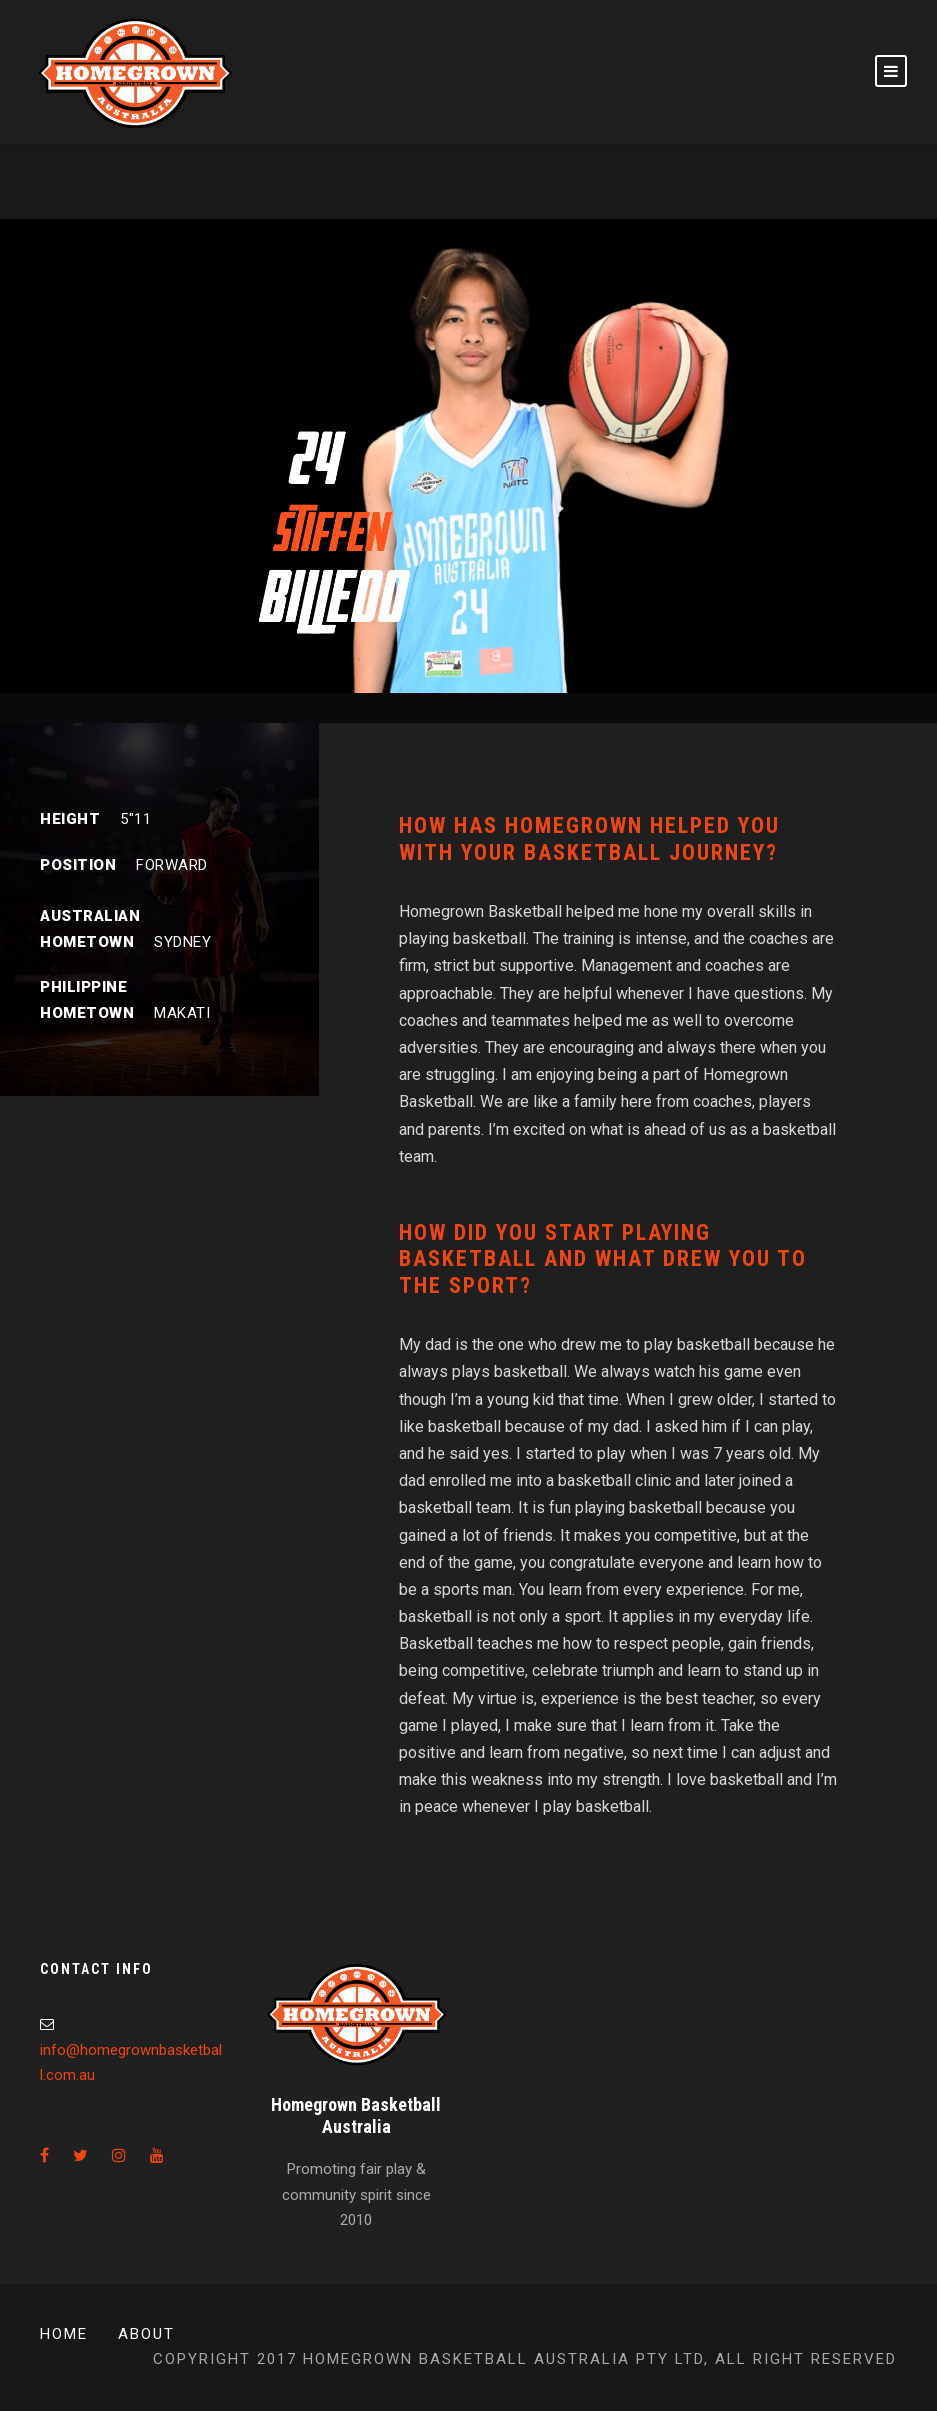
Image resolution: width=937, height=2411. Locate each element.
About (146, 2334)
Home (64, 2334)
